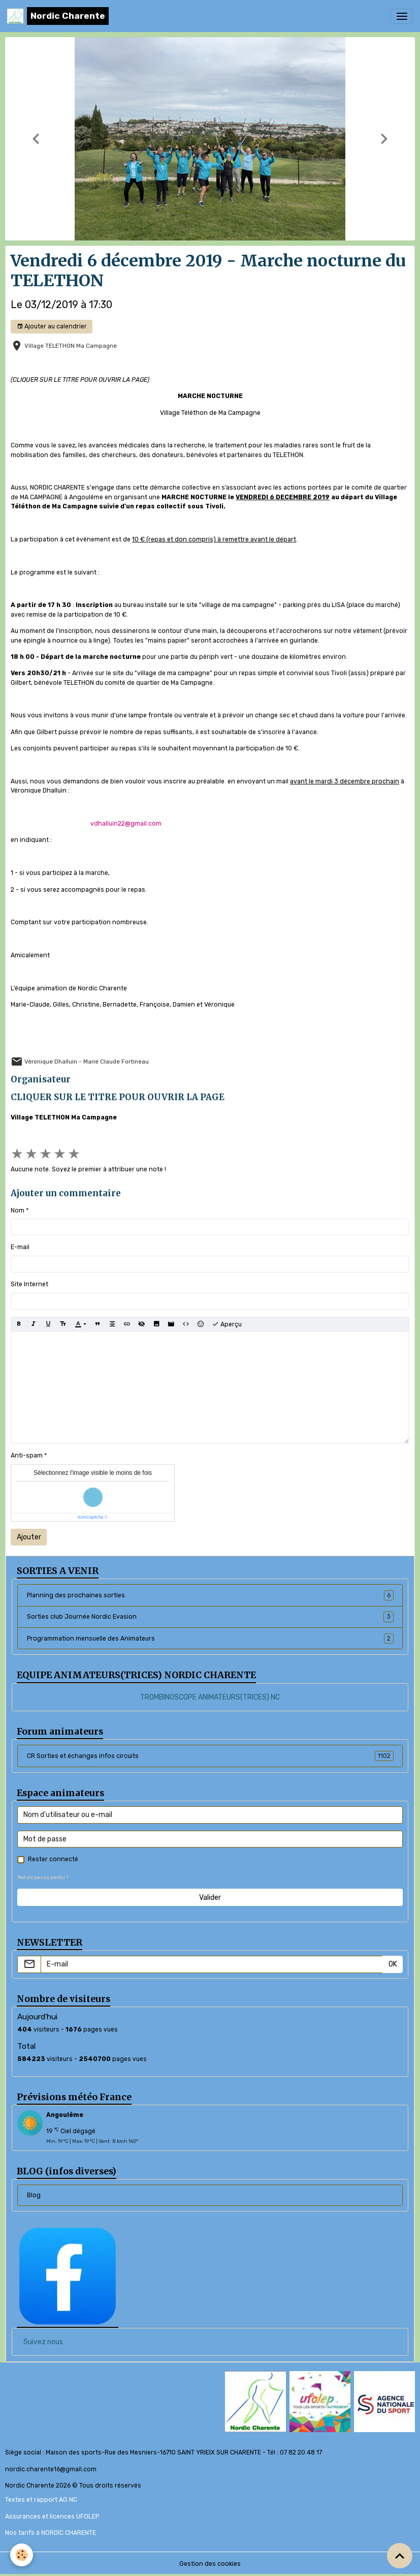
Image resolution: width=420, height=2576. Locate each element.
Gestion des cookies (210, 2563)
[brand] (58, 16)
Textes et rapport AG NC (41, 2499)
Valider (210, 1897)
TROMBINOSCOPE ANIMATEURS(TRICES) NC (210, 1697)
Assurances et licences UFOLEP (52, 2516)
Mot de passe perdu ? (43, 1877)
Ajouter (29, 1537)
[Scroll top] (399, 2555)
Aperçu (227, 1324)
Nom (17, 1210)
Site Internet (29, 1284)
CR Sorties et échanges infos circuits (210, 1756)
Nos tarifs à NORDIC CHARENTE (50, 2532)
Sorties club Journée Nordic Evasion (210, 1617)
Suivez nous (43, 2342)
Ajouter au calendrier (52, 326)
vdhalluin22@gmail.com (125, 823)
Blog (34, 2195)
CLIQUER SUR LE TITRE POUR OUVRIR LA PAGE (117, 1097)
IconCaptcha (91, 1517)
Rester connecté (53, 1859)
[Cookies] (21, 2554)
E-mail (20, 1247)
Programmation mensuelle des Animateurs (210, 1638)
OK (393, 1964)
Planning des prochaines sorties (210, 1595)
